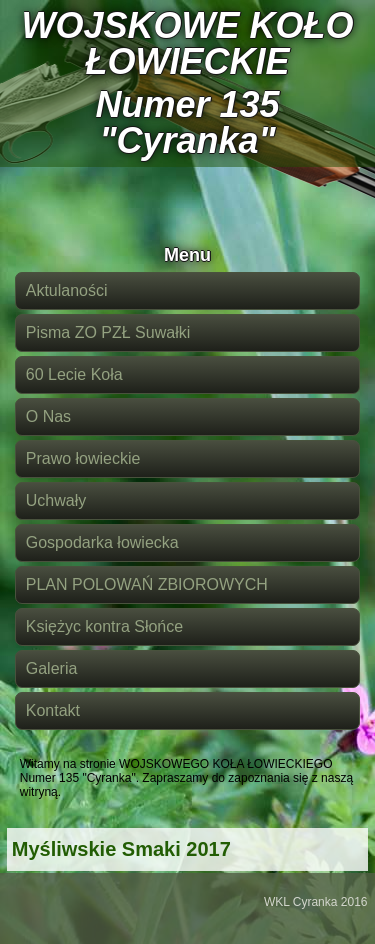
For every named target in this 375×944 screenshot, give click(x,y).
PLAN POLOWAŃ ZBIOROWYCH (147, 584)
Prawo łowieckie (83, 458)
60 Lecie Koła (74, 374)
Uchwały (56, 500)
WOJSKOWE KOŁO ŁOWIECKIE (188, 43)
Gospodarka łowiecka (102, 542)
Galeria (52, 668)
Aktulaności (67, 290)
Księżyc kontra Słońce (104, 626)
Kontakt (53, 710)
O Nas (48, 416)
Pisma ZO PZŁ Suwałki (108, 332)
